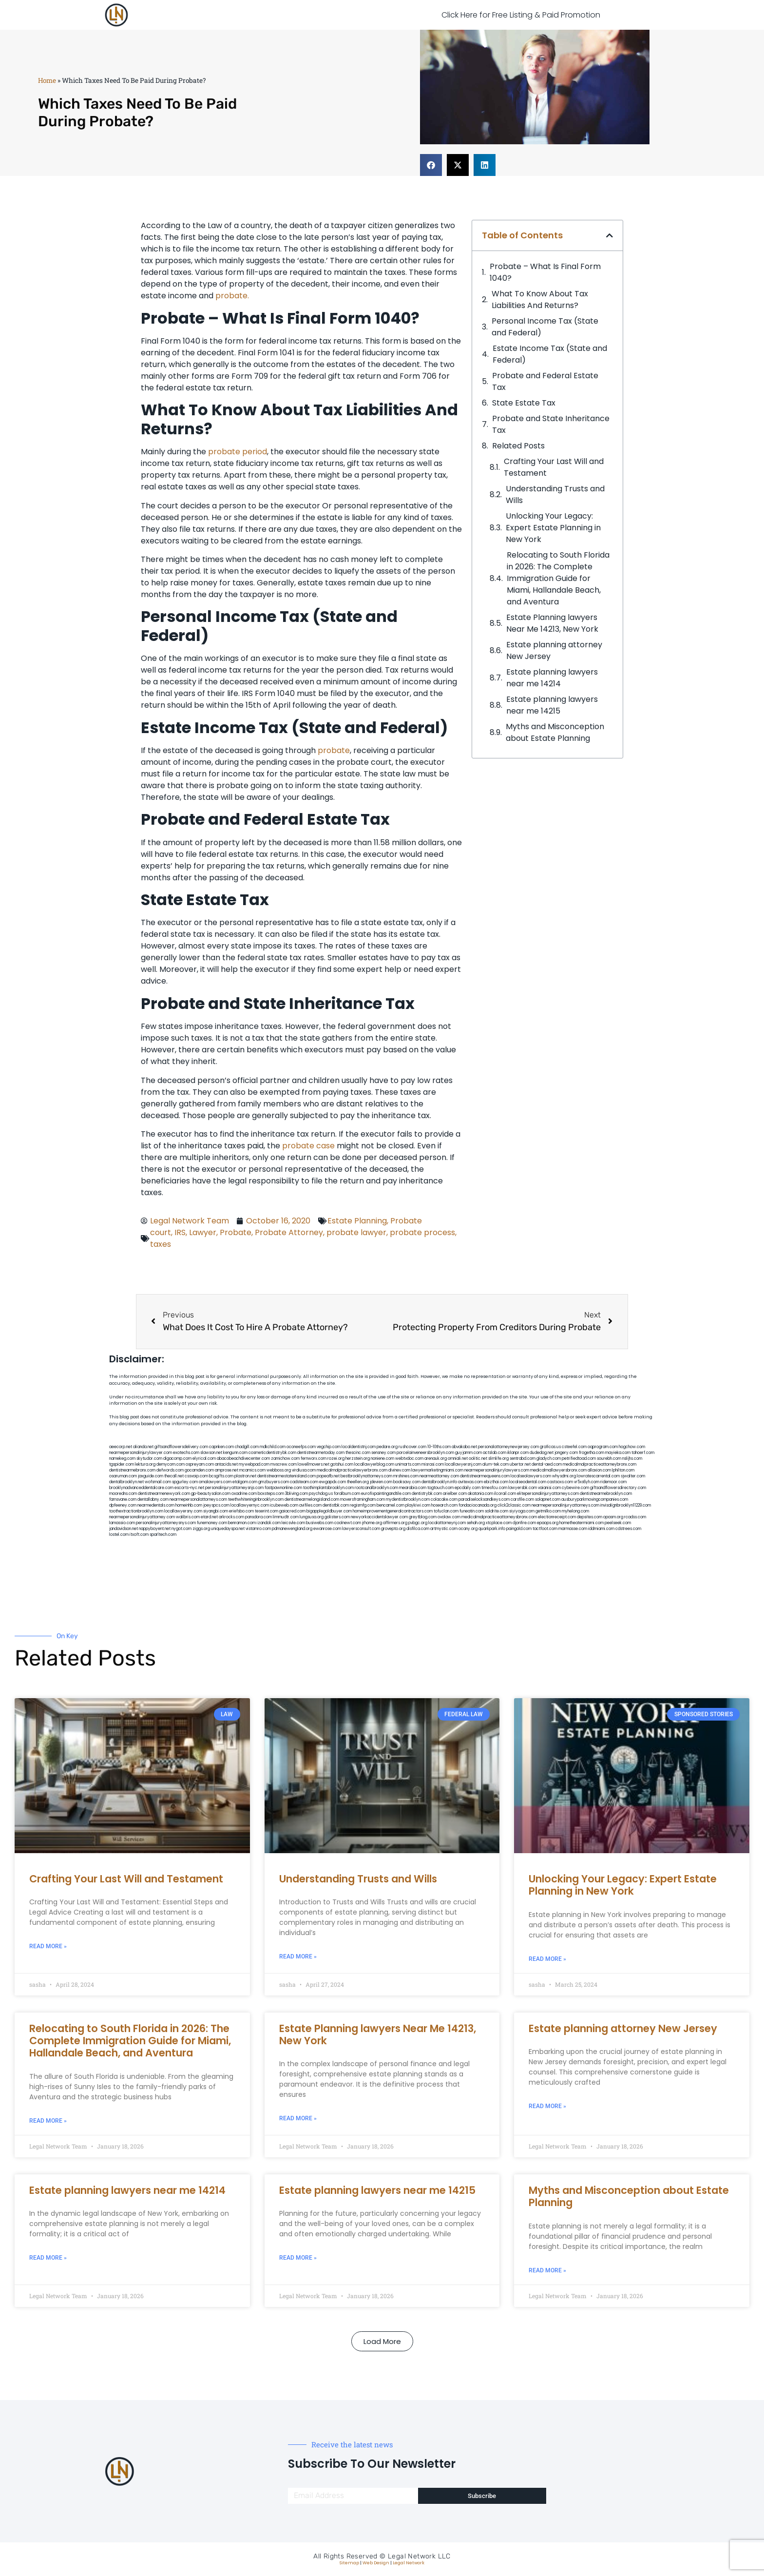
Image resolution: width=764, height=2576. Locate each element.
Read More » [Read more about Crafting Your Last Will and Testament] (48, 1946)
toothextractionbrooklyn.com (136, 1511)
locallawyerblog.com (374, 1464)
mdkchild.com (273, 1447)
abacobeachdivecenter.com (243, 1458)
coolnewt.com (347, 1523)
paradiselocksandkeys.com (484, 1499)
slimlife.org (498, 1458)
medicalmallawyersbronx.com (558, 1470)
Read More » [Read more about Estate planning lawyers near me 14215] (298, 2257)
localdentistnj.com (359, 1447)
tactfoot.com (545, 1528)
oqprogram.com (603, 1447)
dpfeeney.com (122, 1505)
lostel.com (119, 1534)
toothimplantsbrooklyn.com (328, 1488)
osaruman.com (123, 1476)
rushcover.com (412, 1447)
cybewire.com (575, 1488)
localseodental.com (527, 1482)
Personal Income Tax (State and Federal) (545, 326)
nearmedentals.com (155, 1505)
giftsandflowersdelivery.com (181, 1447)
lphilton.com (623, 1470)
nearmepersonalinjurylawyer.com (140, 1452)
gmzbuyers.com (273, 1482)
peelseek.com (618, 1523)
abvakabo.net (464, 1447)
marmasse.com (572, 1528)
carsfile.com (522, 1499)
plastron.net (245, 1476)
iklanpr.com (518, 1452)
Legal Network (408, 2563)
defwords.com (170, 1470)
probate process (422, 1232)
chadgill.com (247, 1447)
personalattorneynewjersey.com (508, 1447)
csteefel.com (574, 1447)
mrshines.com (406, 1476)
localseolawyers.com (531, 1476)
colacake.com (444, 1499)
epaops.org (547, 1523)
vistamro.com (258, 1528)
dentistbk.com (336, 1505)
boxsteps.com (271, 1493)
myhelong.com (575, 1511)
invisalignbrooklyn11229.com (625, 1505)
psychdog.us (321, 1493)
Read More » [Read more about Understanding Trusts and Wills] (298, 1956)
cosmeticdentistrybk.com (272, 1452)
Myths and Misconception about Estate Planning (555, 732)
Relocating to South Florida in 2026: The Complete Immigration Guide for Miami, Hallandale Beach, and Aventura (558, 578)
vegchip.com (329, 1447)
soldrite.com (496, 1511)
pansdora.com (258, 1517)
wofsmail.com (158, 1482)
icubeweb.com (284, 1505)
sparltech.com (163, 1534)
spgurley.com (185, 1482)
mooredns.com (123, 1493)
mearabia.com (412, 1488)
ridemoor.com (613, 1482)
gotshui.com (341, 1464)
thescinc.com (357, 1452)
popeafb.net (328, 1476)
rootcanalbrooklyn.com (376, 1488)
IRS (180, 1232)
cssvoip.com (196, 1476)
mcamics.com (252, 1470)
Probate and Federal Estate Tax (545, 381)
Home (47, 80)
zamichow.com (285, 1458)
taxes (160, 1244)
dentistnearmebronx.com (132, 1470)
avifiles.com (310, 1505)
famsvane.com (122, 1499)
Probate (406, 1220)
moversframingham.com (362, 1499)
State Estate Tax (523, 402)
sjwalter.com (633, 1476)
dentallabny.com (153, 1499)
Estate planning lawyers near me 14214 (552, 677)
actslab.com (494, 1452)
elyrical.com (204, 1458)
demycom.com (170, 1464)
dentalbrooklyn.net (126, 1482)
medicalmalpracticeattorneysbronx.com (499, 1517)
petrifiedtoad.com (579, 1458)
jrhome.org (372, 1523)
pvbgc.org (417, 1523)
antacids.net (226, 1464)
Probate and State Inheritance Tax (551, 424)
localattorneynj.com (447, 1523)
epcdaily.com (467, 1488)
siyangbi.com (215, 1511)
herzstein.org (357, 1458)
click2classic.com (514, 1505)
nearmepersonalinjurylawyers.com (496, 1470)
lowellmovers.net (313, 1464)
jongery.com (566, 1452)
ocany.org (468, 1528)
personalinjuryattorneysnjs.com (234, 1488)
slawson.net (211, 1452)
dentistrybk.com (427, 1493)
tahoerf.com (642, 1452)
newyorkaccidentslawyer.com (379, 1517)
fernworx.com (313, 1458)
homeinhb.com (188, 1505)
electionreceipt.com (557, 1517)
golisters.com (337, 1517)
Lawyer (202, 1232)
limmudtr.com (286, 1517)
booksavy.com (406, 1482)
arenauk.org (435, 1458)
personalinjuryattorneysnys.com (166, 1523)
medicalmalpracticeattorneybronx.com (599, 1464)
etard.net (209, 1517)
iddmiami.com (601, 1528)
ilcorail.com (505, 1493)
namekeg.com (122, 1458)
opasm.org (613, 1517)
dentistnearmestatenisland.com (286, 1476)
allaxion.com (599, 1470)
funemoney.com (212, 1523)
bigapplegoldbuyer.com (329, 1511)
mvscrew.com (283, 1464)
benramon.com (242, 1523)
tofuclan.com (446, 1511)
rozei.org (335, 1458)
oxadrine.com (244, 1493)
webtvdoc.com (409, 1458)
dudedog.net (542, 1452)
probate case (308, 1145)
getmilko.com (548, 1511)
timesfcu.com (494, 1488)
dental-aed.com (547, 1464)
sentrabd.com (522, 1458)
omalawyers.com (215, 1482)
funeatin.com (471, 1511)
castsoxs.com (560, 1482)
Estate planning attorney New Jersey (554, 650)
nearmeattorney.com (439, 1476)
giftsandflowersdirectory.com (618, 1488)
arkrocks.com (231, 1517)
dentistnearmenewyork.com (164, 1493)
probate (334, 750)
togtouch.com (440, 1488)
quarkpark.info (491, 1528)
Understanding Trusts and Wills (555, 494)
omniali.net (458, 1458)
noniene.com (382, 1458)
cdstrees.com (628, 1528)
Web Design (376, 2563)
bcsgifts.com (221, 1476)
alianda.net (143, 1447)
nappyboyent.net (155, 1528)
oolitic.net (478, 1458)
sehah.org (476, 1523)
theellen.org (358, 1482)
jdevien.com (381, 1482)
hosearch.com (444, 1505)
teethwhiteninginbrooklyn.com (256, 1499)
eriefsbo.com (241, 1511)
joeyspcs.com (216, 1505)
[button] (431, 165)
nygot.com (181, 1528)
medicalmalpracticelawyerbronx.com (352, 1470)
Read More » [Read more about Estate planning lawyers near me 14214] (48, 2257)
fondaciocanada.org (477, 1505)
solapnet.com (547, 1499)
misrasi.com (432, 1464)
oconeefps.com (301, 1447)
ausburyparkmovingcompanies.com (594, 1499)
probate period (237, 451)
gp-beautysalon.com (210, 1493)
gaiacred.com (292, 1511)
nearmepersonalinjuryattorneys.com (565, 1505)
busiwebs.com (319, 1523)
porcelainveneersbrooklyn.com (425, 1452)
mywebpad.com (254, 1464)
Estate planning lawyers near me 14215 (552, 705)
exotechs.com (186, 1452)
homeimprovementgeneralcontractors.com (393, 1511)
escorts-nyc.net (189, 1488)
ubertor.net (520, 1464)
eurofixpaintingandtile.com (386, 1493)
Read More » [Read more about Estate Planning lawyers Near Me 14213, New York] (298, 2118)
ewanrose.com (327, 1528)
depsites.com (589, 1517)
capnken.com (221, 1447)
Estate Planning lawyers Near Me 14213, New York (552, 623)
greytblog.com (423, 1517)
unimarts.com (407, 1464)
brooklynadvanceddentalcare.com (141, 1488)
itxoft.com (139, 1534)
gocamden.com (199, 1470)
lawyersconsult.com (361, 1528)
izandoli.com (269, 1523)
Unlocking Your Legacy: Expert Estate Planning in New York (553, 527)
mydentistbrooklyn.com (408, 1499)
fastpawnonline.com (283, 1488)
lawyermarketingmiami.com (437, 1470)
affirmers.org (395, 1523)
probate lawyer (356, 1232)
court (160, 1232)
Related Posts (518, 445)
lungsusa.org (312, 1517)
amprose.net (226, 1470)
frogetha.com (591, 1452)
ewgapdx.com (332, 1482)
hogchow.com (632, 1447)
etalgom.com (244, 1482)
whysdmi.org (564, 1476)
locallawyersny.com (183, 1511)
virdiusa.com (304, 1470)
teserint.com (266, 1511)
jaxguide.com (150, 1476)
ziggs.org (201, 1528)
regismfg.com (363, 1505)
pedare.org (387, 1447)
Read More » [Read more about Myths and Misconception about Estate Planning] (547, 2270)
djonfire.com (524, 1523)
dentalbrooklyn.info (439, 1482)
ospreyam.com (200, 1464)
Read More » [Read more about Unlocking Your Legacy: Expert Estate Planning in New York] (547, 1959)
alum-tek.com (495, 1464)
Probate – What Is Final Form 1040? (545, 272)
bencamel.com (390, 1505)
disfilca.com (417, 1528)
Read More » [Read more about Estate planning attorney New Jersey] (547, 2106)
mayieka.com (617, 1452)
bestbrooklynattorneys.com (366, 1476)
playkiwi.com (417, 1505)
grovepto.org (393, 1528)
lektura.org (145, 1464)
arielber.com (455, 1493)
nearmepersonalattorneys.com (198, 1499)
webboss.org (279, 1470)
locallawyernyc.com (249, 1505)
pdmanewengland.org (292, 1528)
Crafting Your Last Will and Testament (554, 467)
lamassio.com (122, 1523)
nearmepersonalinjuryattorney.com (142, 1517)
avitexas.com (470, 1482)
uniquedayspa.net (228, 1528)
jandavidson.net (123, 1528)
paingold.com (519, 1528)
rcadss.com (635, 1517)
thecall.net (174, 1476)
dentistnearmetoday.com (320, 1452)
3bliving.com (296, 1493)
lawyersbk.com (522, 1488)
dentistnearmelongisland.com (312, 1499)
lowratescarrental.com (598, 1476)
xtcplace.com (499, 1523)
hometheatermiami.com (581, 1523)
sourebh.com (609, 1458)
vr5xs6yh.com (586, 1482)
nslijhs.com (632, 1458)
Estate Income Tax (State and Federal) (550, 354)
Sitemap (349, 2563)
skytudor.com (149, 1458)
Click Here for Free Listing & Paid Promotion (520, 14)
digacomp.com (177, 1458)
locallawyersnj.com (463, 1464)
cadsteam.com (304, 1482)
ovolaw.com (449, 1517)
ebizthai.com (496, 1482)
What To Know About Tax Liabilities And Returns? (540, 299)
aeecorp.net (120, 1447)
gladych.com (548, 1458)
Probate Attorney (289, 1232)
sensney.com (383, 1452)
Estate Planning (357, 1220)
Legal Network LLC (419, 2556)
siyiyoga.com (522, 1511)
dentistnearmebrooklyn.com (606, 1493)
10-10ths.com (439, 1447)
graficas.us (550, 1447)
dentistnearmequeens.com (485, 1476)
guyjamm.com (468, 1452)
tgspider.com (121, 1464)
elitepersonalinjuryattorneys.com (548, 1493)
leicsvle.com (293, 1523)
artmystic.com (444, 1528)
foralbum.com (347, 1493)
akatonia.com (480, 1493)
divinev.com (399, 1470)
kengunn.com (235, 1452)
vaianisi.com (549, 1488)
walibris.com (188, 1517)
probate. (232, 295)
